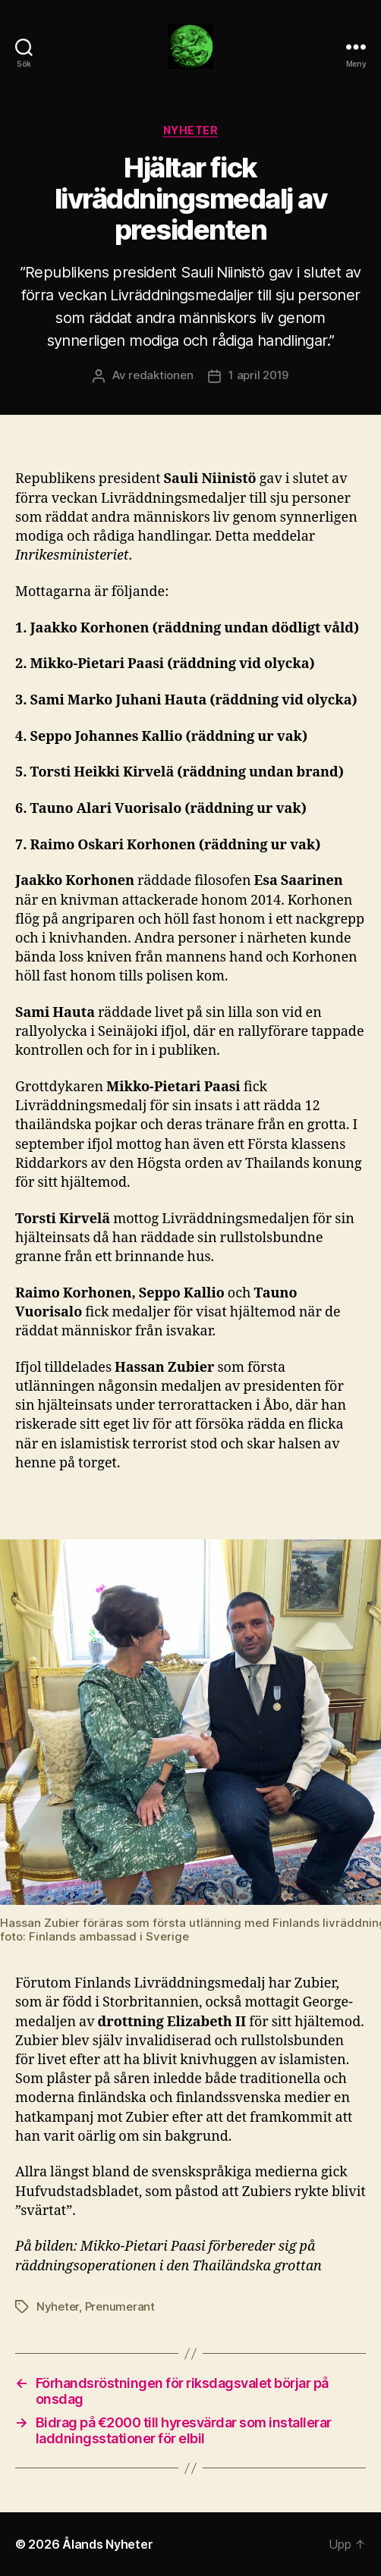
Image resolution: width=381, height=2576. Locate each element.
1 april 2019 (258, 375)
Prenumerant (120, 2306)
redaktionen (160, 375)
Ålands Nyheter (107, 2544)
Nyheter (191, 130)
